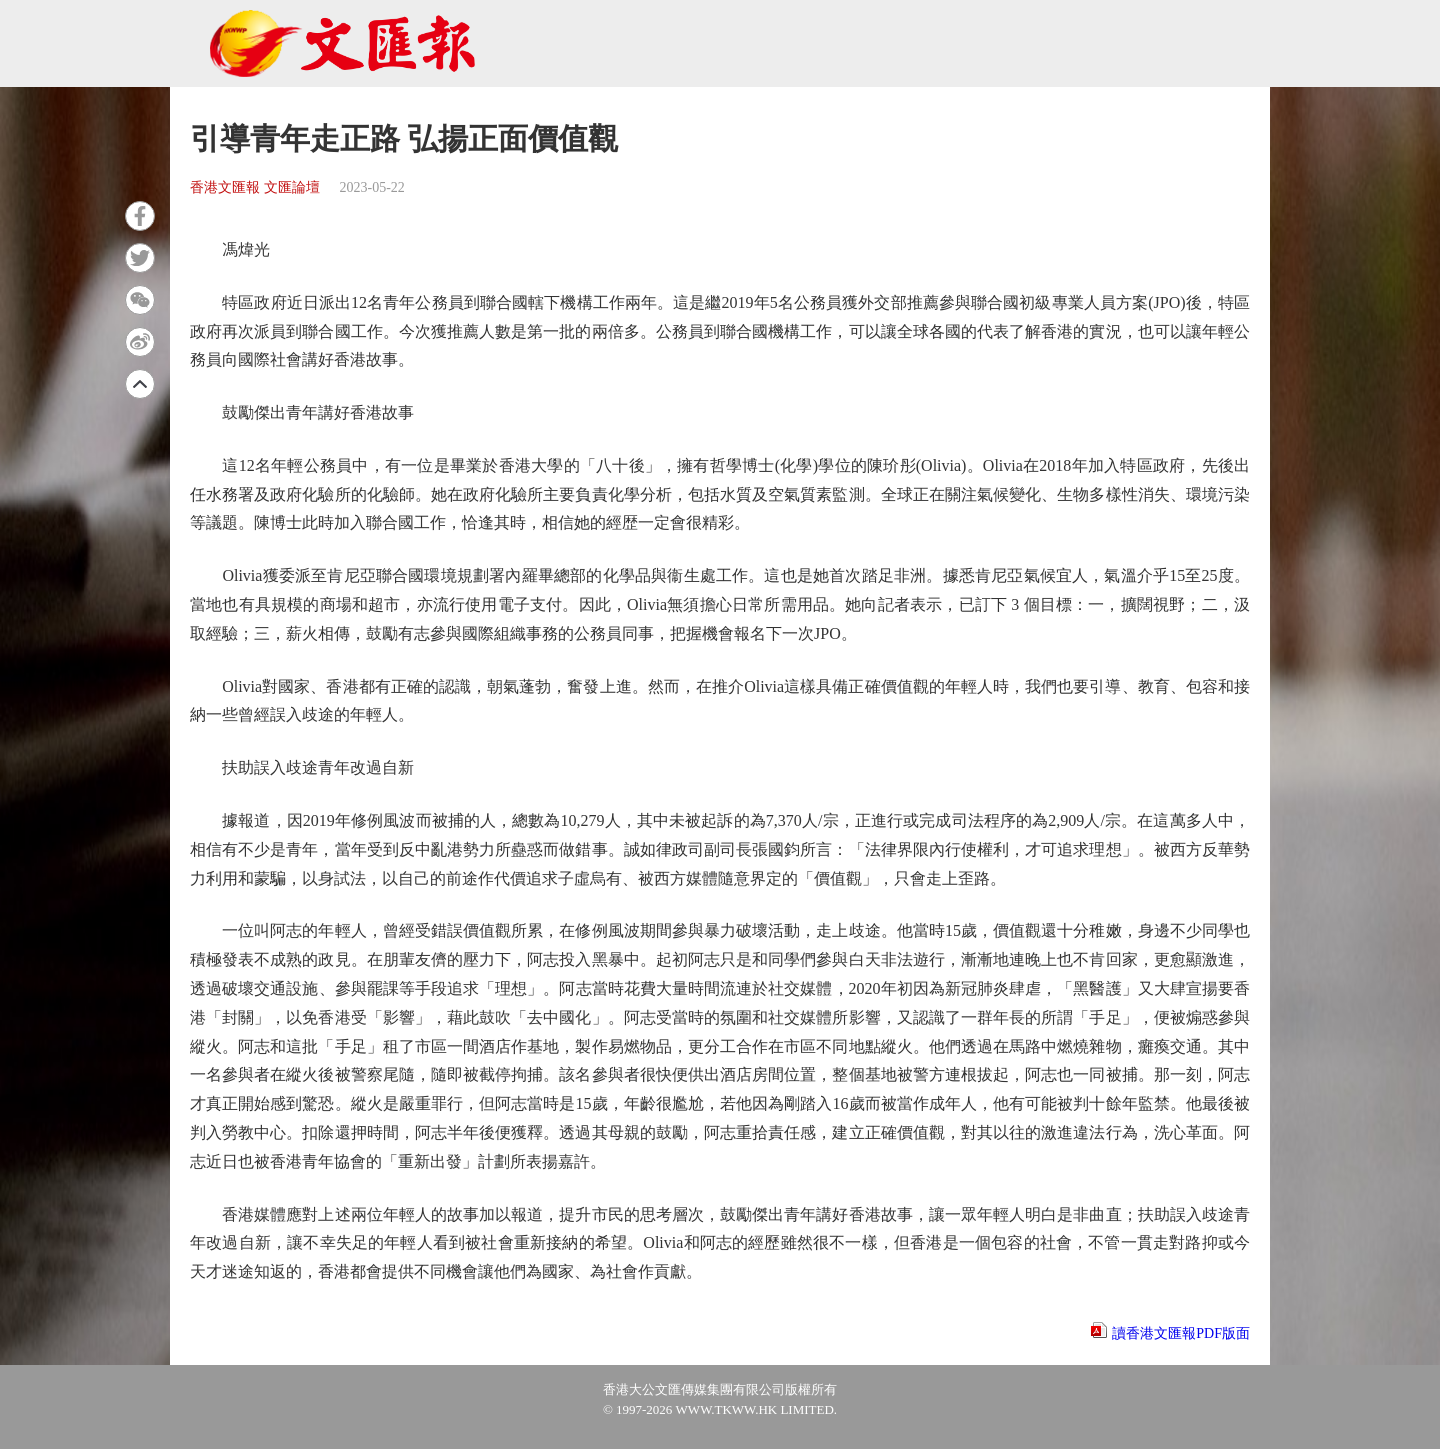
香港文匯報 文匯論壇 (255, 187)
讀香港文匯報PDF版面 (1181, 1333)
